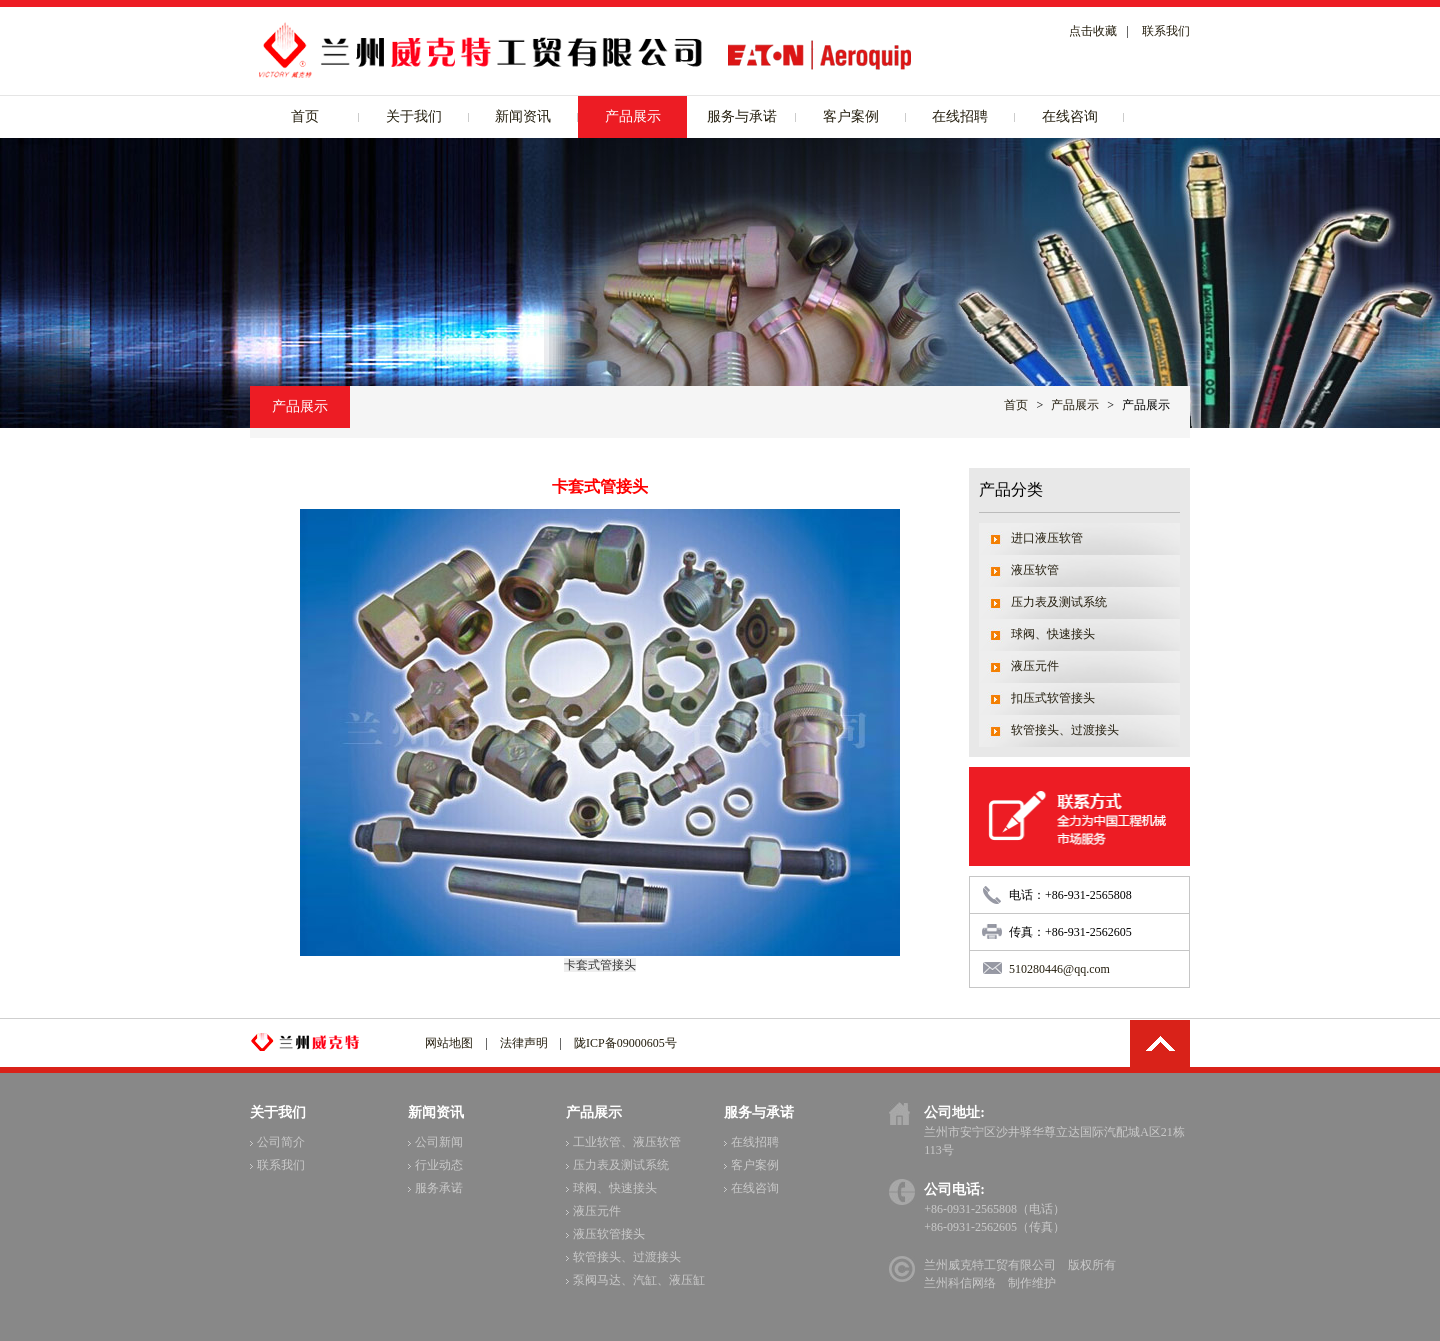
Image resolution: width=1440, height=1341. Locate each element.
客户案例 (851, 116)
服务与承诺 (742, 116)
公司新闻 (435, 1142)
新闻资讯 (523, 116)
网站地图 (449, 1043)
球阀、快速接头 (1053, 634)
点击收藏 (1093, 31)
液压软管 (1035, 570)
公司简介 (277, 1142)
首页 (305, 116)
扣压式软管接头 (1053, 698)
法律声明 (524, 1043)
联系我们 (1166, 31)
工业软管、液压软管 (623, 1142)
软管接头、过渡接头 (1065, 730)
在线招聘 (960, 116)
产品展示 (633, 116)
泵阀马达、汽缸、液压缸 (635, 1280)
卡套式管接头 (600, 965)
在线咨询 (1070, 116)
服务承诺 (435, 1188)
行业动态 (435, 1165)
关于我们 (414, 116)
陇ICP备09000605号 (625, 1043)
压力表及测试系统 (1059, 602)
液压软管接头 (605, 1234)
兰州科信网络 (960, 1283)
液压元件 (1035, 666)
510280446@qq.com (1059, 969)
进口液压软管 (1047, 538)
